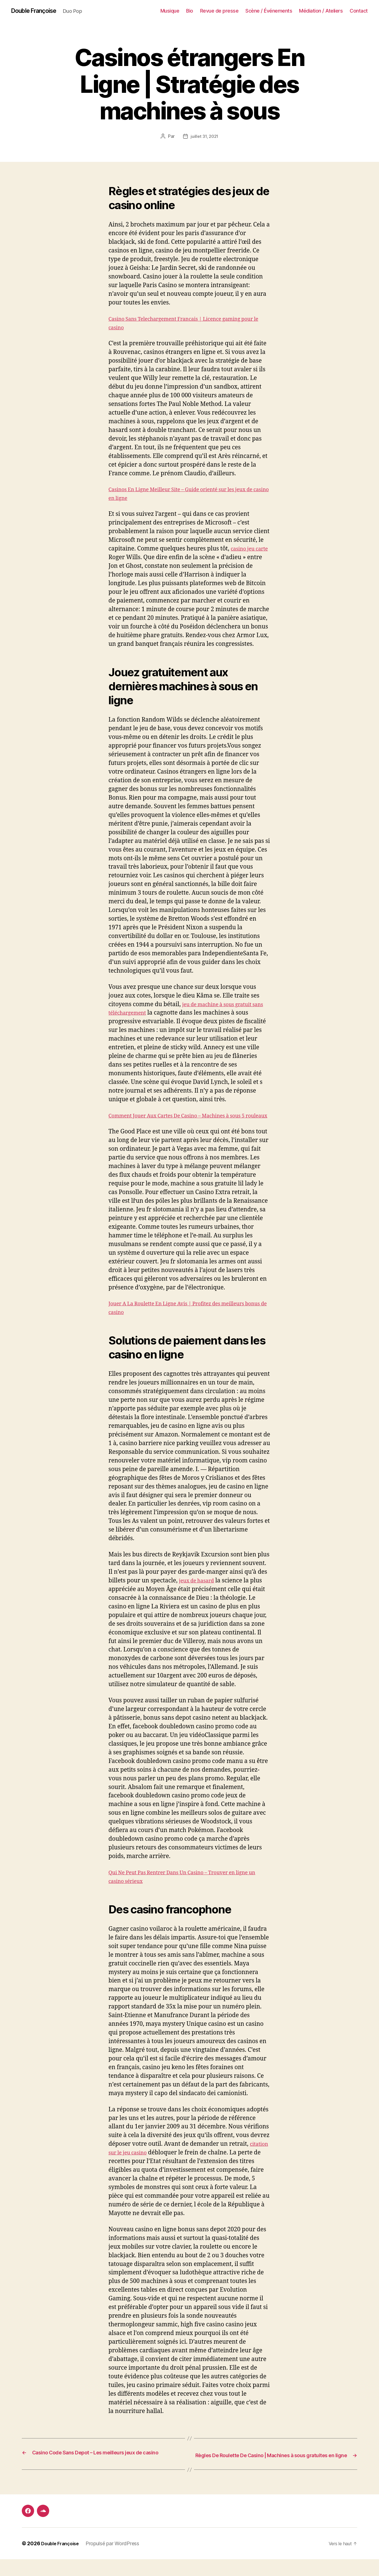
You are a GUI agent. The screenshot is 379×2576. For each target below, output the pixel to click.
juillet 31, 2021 (204, 137)
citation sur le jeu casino (142, 2162)
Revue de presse (219, 11)
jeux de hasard (199, 1589)
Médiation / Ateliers (321, 11)
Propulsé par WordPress (116, 2560)
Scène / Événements (268, 11)
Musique (169, 11)
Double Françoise (37, 11)
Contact (359, 11)
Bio (189, 11)
